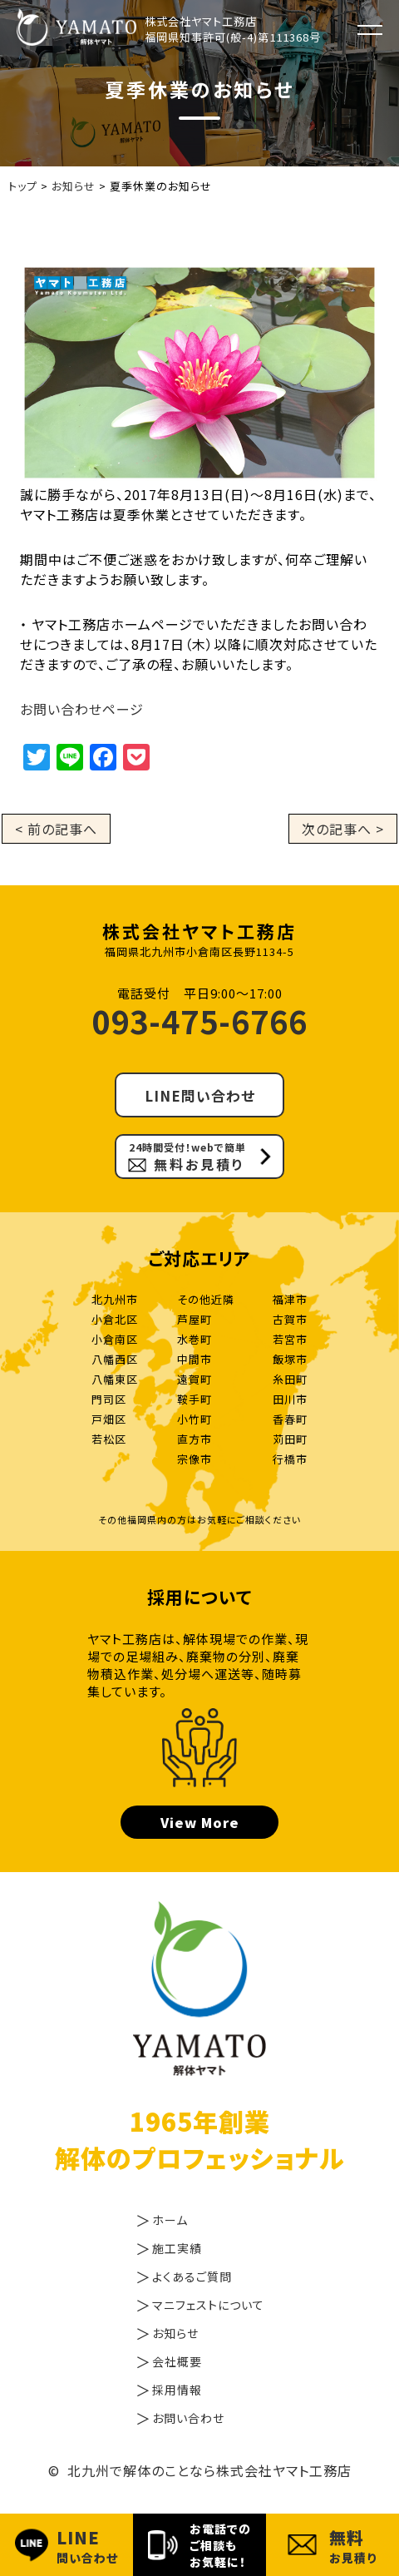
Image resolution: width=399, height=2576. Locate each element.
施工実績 (177, 2248)
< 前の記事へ (56, 829)
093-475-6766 (199, 1020)
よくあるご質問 (192, 2276)
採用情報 (177, 2389)
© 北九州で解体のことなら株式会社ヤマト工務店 (200, 2470)
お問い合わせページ (82, 709)
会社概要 (177, 2361)
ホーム (170, 2220)
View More (199, 1822)
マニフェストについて (208, 2304)
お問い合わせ (188, 2418)
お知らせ (175, 2333)
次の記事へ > (343, 829)
